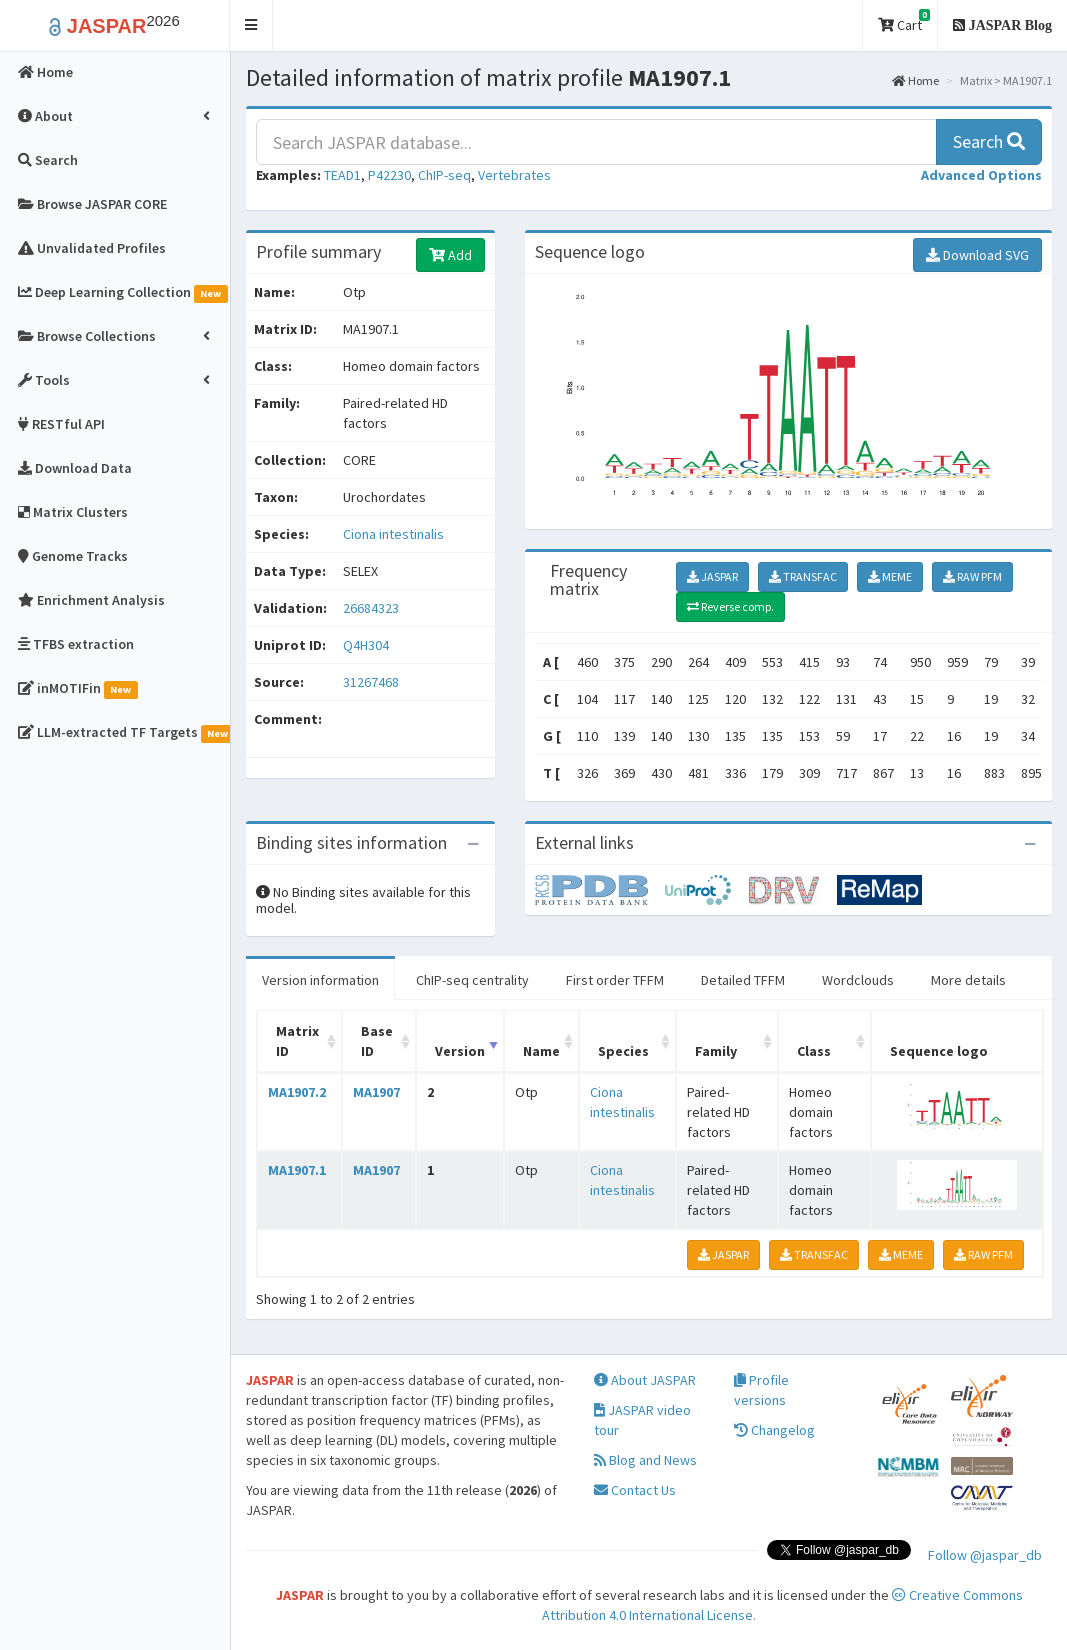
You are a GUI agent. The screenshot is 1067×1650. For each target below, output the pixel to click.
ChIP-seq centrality (472, 980)
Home (915, 80)
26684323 (371, 608)
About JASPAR (645, 1380)
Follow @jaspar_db (985, 1555)
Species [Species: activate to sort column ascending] (623, 1051)
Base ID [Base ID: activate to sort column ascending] (377, 1041)
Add (450, 255)
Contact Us (635, 1490)
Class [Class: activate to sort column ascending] (814, 1051)
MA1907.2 (297, 1092)
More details (968, 980)
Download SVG (977, 255)
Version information (320, 980)
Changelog (774, 1430)
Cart (904, 21)
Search (989, 141)
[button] (251, 25)
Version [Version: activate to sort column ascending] (460, 1051)
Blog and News (645, 1460)
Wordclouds (858, 980)
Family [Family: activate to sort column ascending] (716, 1051)
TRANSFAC (803, 576)
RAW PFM (972, 576)
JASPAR (712, 576)
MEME (890, 576)
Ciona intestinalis (393, 534)
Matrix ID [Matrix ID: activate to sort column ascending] (297, 1041)
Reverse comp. (730, 606)
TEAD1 (342, 175)
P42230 (389, 175)
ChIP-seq (444, 175)
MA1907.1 (297, 1170)
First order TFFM (615, 980)
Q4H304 (367, 645)
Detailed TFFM (743, 980)
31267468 (371, 682)
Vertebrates (514, 175)
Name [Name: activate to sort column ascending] (541, 1051)
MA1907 (376, 1092)
